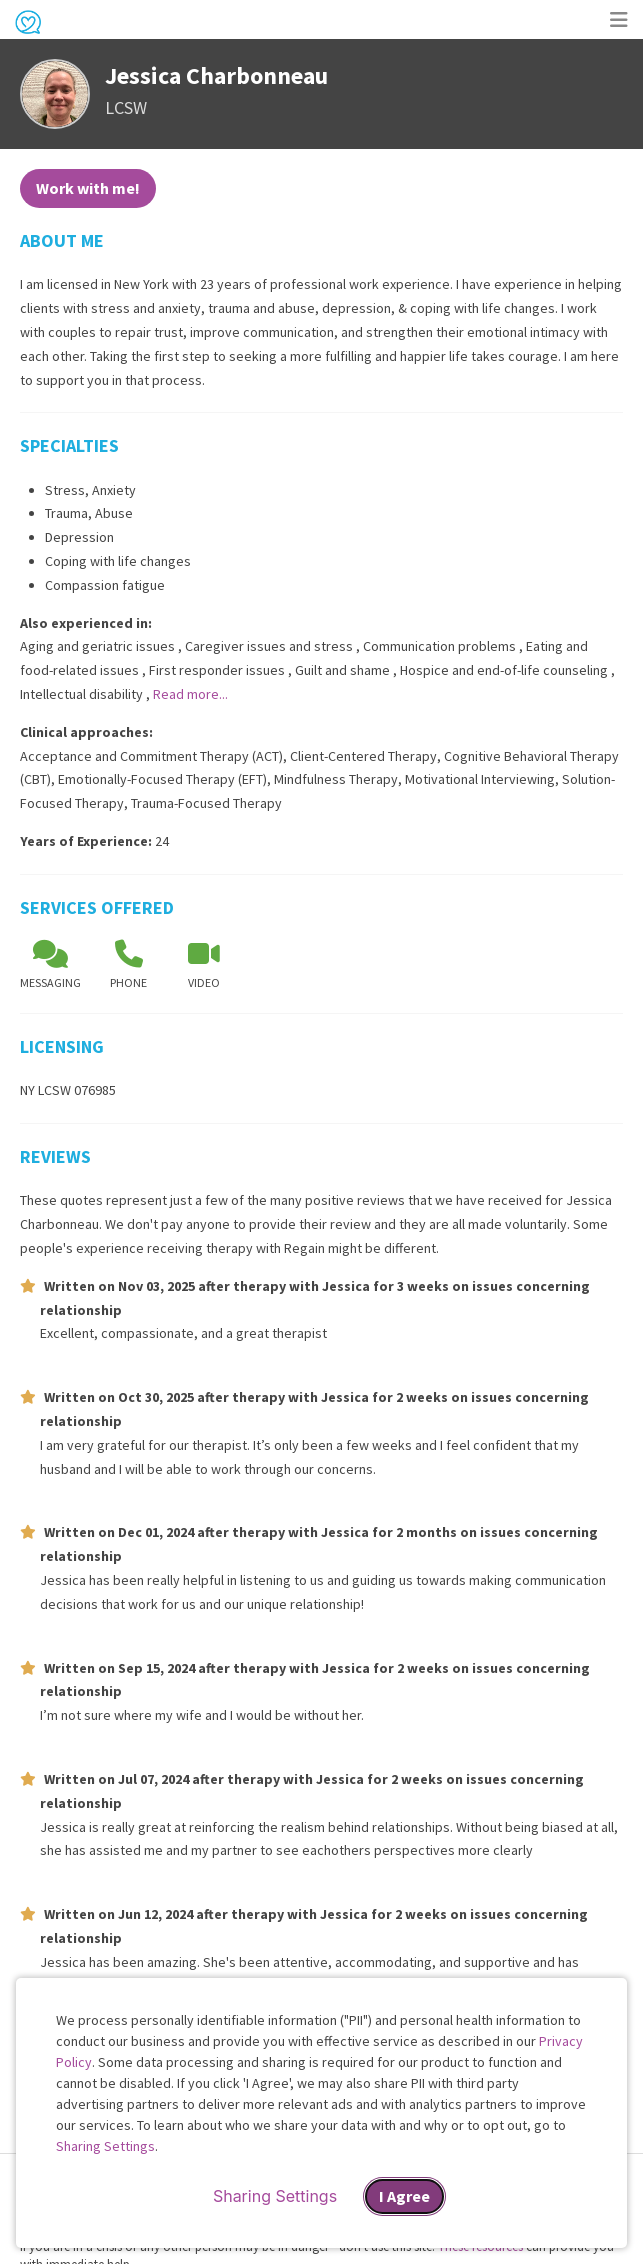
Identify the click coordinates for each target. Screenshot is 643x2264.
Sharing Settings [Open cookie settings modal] (275, 2196)
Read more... (190, 694)
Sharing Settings (105, 2146)
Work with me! (88, 188)
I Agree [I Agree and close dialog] (404, 2196)
